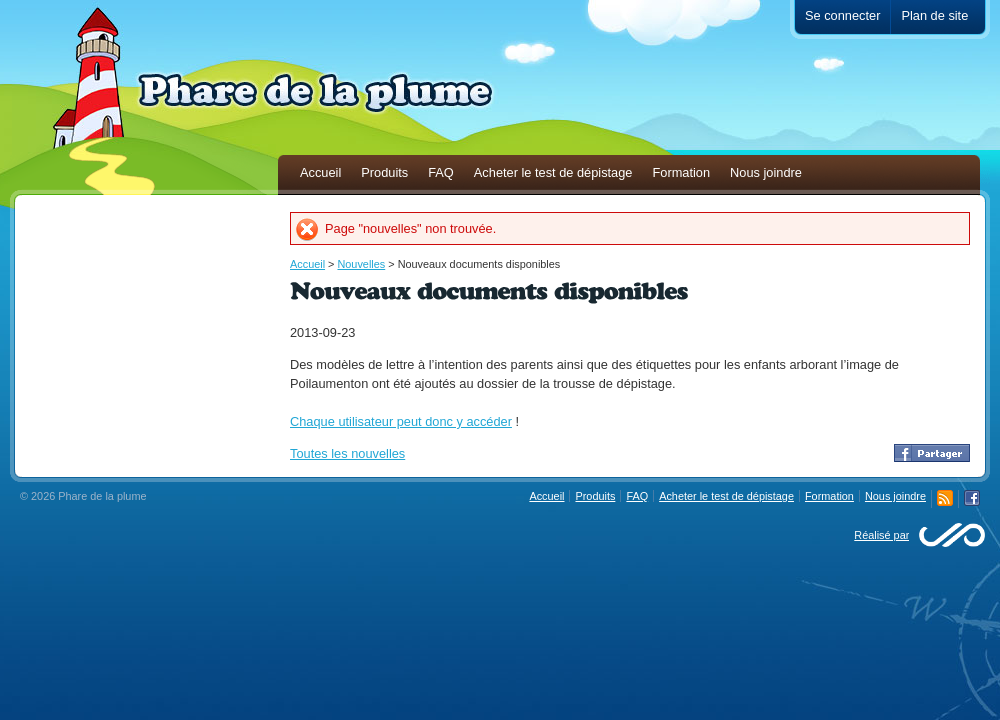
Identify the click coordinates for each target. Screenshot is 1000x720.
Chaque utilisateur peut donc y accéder (401, 421)
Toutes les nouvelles (347, 453)
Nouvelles (361, 264)
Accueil (307, 264)
